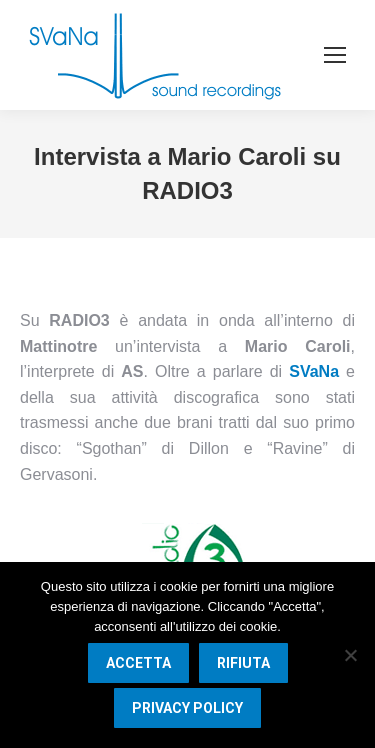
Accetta (138, 663)
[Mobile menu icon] (335, 55)
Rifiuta (243, 663)
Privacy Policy (187, 708)
